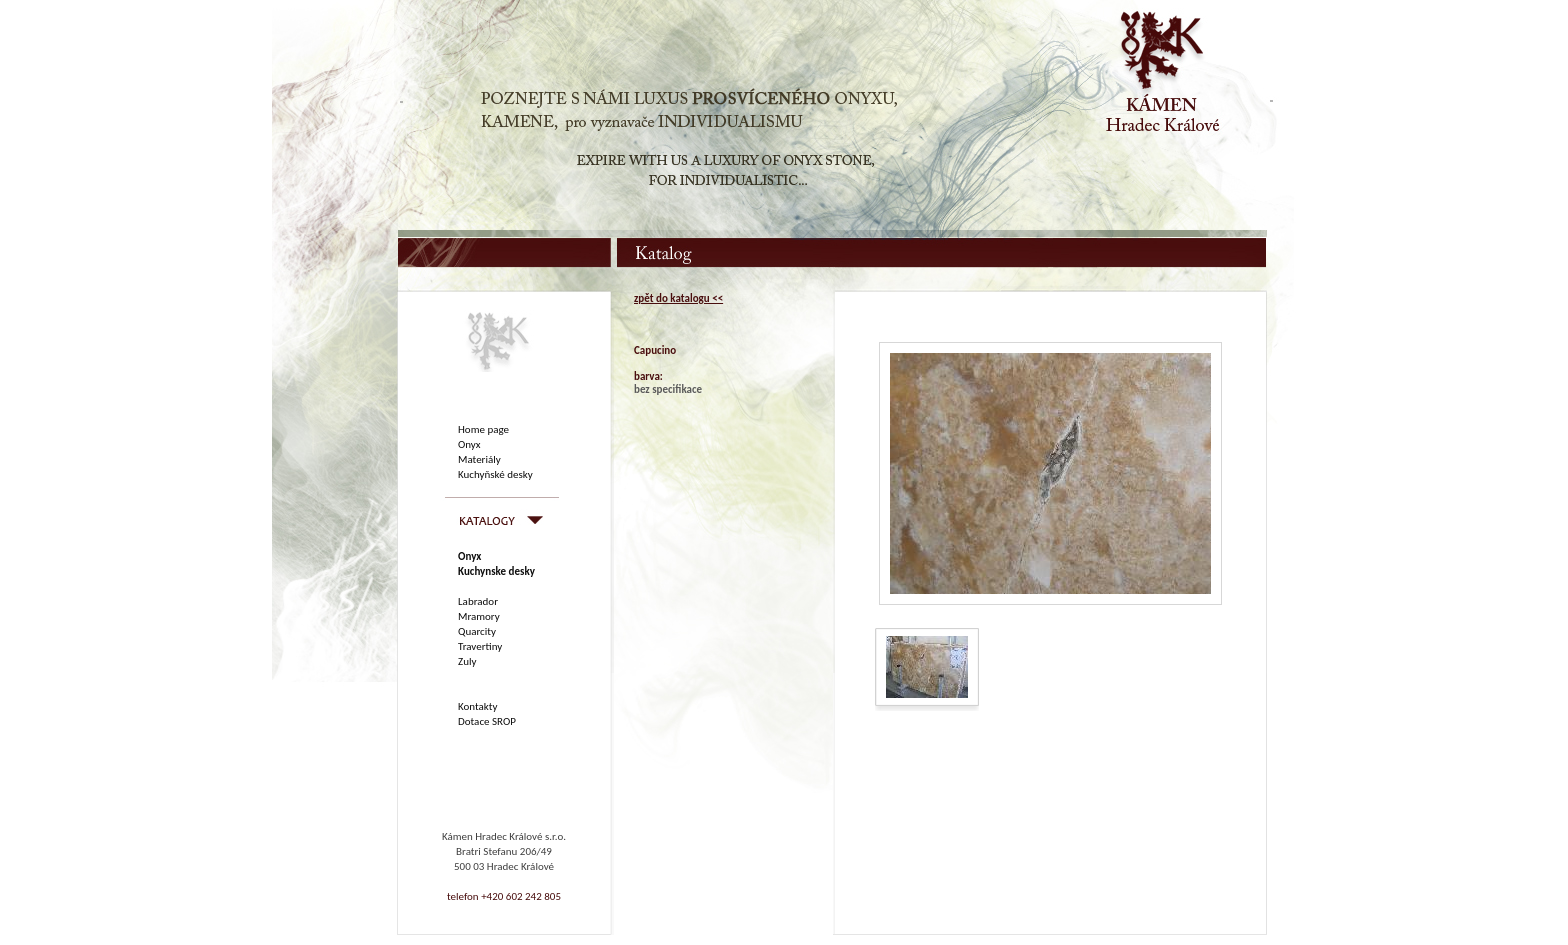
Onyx (469, 444)
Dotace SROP (487, 721)
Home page (483, 429)
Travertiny (480, 646)
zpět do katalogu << (678, 298)
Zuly (467, 661)
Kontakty (477, 706)
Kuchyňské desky (495, 474)
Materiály (479, 459)
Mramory (479, 616)
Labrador (478, 601)
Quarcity (477, 631)
